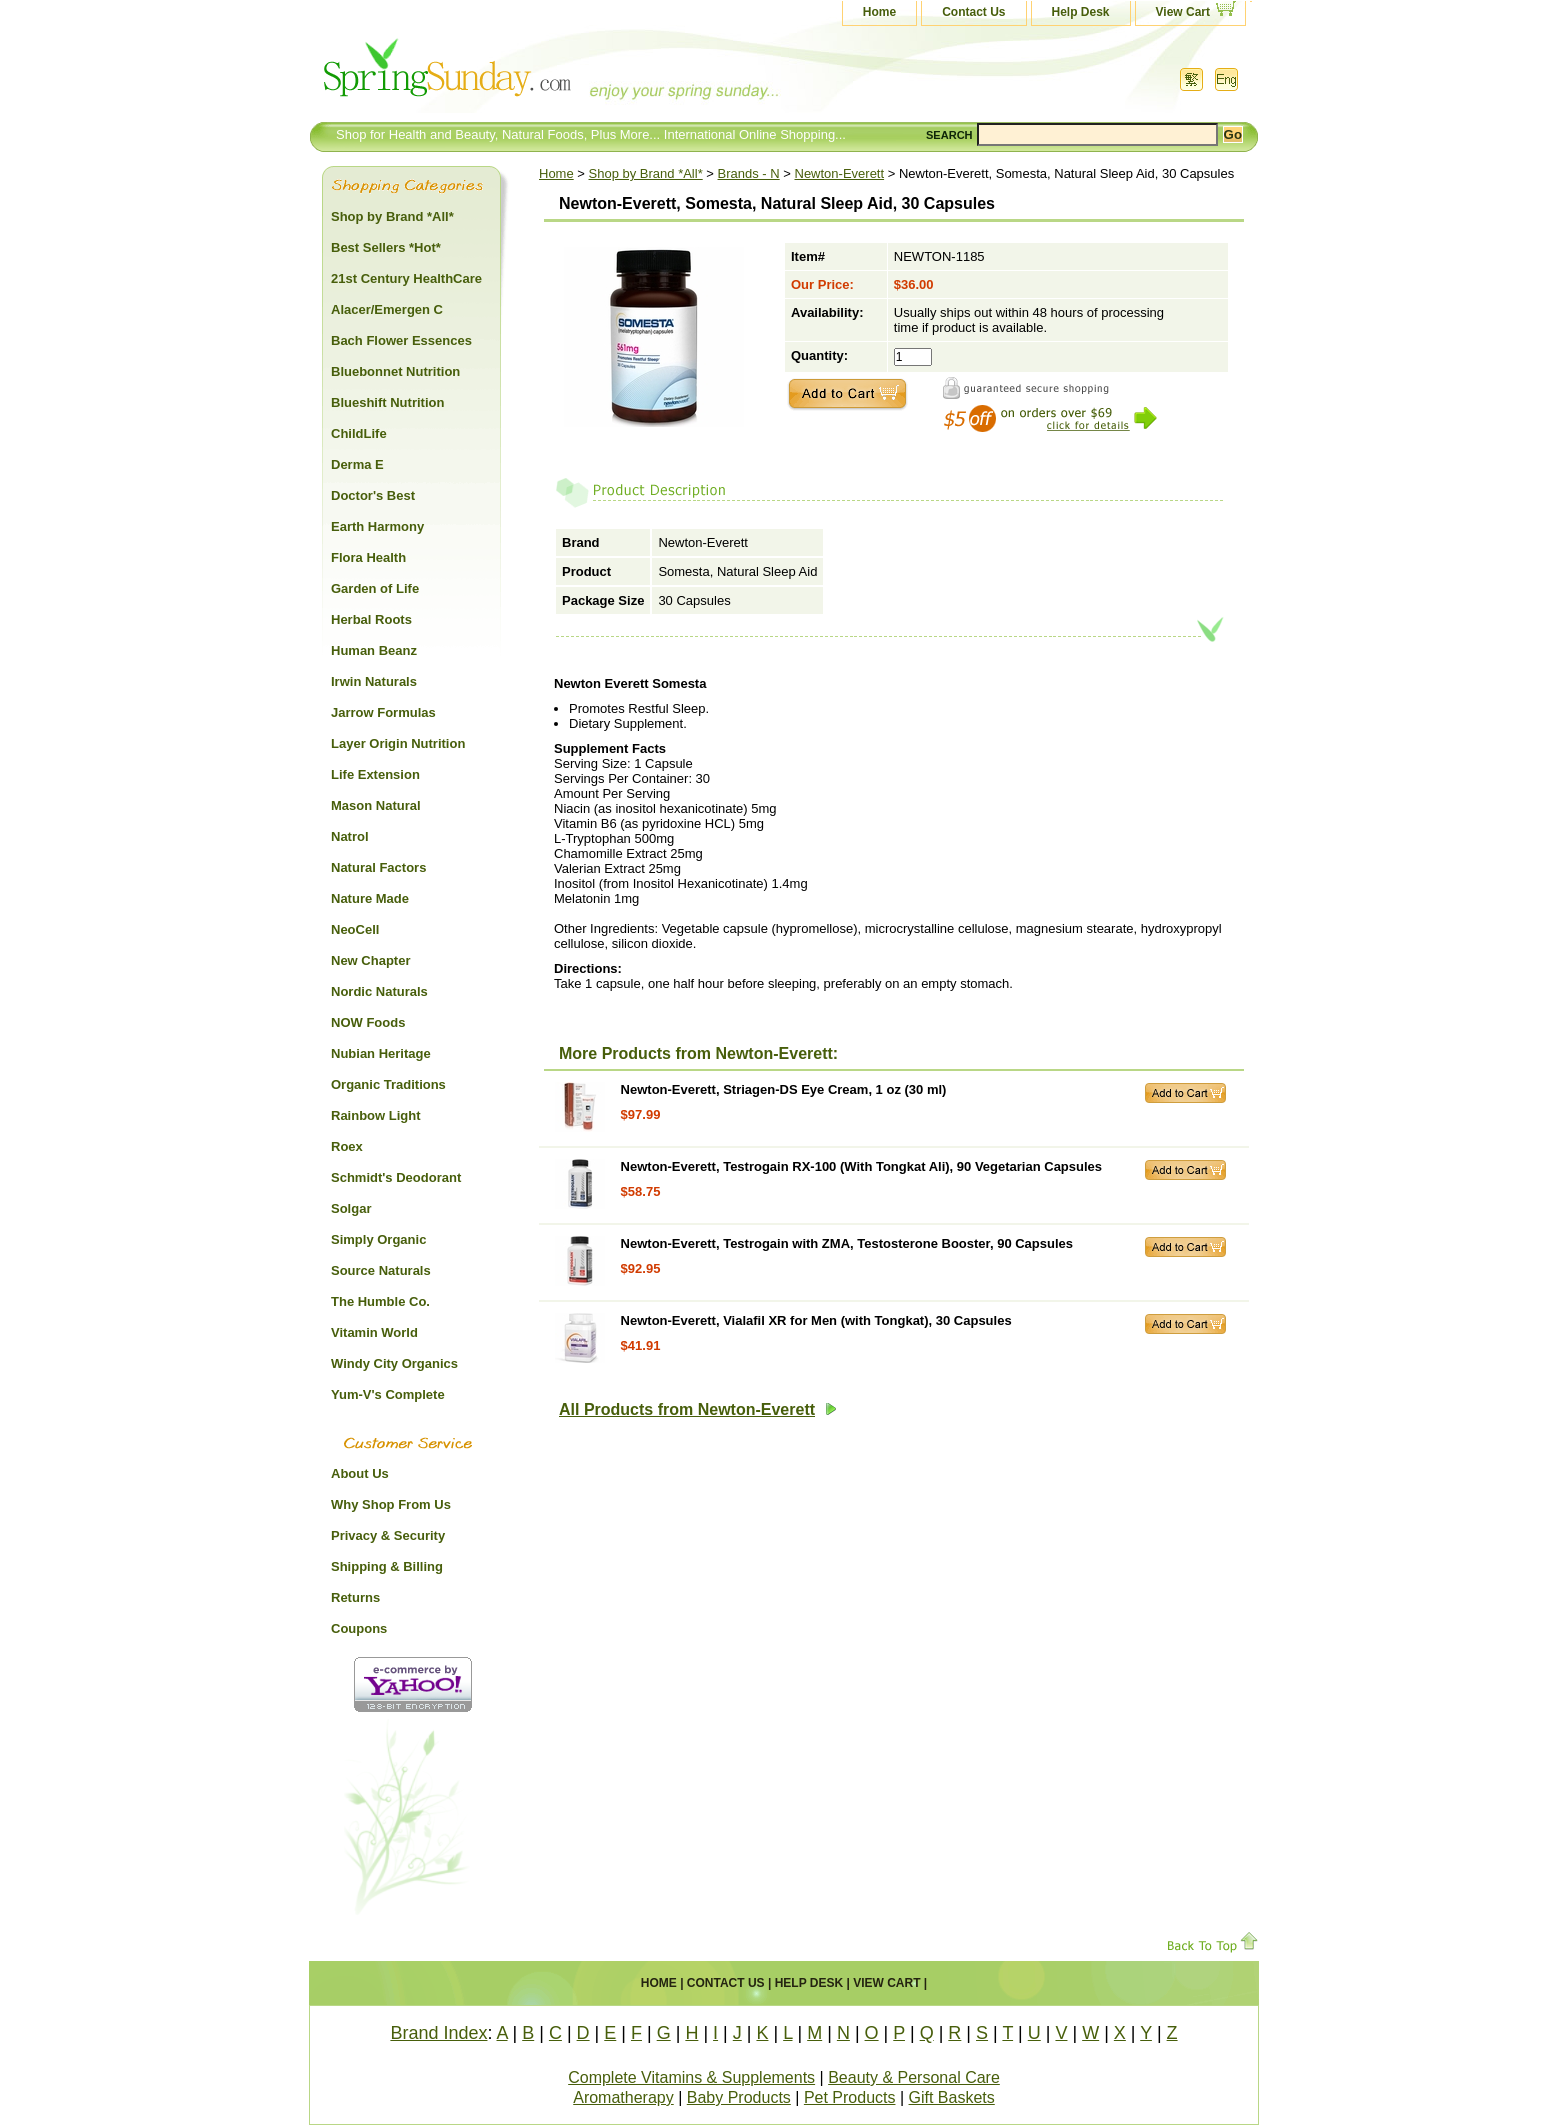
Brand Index (438, 2033)
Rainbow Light (376, 1115)
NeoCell (355, 929)
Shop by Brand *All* (646, 173)
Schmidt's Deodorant (396, 1177)
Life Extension (375, 774)
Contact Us (973, 12)
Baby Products (739, 2097)
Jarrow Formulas (383, 712)
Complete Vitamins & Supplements (691, 2077)
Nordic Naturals (379, 991)
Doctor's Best (373, 495)
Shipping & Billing (387, 1566)
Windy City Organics (394, 1363)
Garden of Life (375, 588)
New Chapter (370, 960)
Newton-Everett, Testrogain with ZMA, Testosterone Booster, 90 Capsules (847, 1243)
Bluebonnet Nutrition (395, 371)
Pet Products (850, 2097)
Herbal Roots (371, 619)
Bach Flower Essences (401, 340)
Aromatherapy (623, 2097)
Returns (355, 1597)
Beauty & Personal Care (914, 2077)
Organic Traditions (388, 1084)
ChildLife (359, 433)
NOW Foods (368, 1022)
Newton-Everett (840, 173)
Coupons (359, 1628)
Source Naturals (381, 1270)
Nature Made (370, 898)
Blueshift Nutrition (387, 402)
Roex (347, 1146)
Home (879, 12)
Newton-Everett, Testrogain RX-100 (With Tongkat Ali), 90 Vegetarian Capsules (861, 1166)
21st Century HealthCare (406, 278)
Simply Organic (378, 1239)
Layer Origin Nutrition (398, 743)
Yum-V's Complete (388, 1394)
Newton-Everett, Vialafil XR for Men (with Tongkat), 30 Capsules (816, 1320)
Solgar (351, 1208)
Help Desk (1081, 12)
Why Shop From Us (391, 1504)
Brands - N (749, 173)
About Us (360, 1473)
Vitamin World (374, 1332)
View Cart (1183, 12)
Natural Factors (378, 867)
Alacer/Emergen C (387, 309)
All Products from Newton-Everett (698, 1409)
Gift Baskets (952, 2097)
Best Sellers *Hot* (386, 247)
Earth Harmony (377, 526)
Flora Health (368, 557)
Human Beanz (374, 650)
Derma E (357, 464)
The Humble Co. (380, 1301)
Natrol (350, 836)
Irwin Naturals (374, 681)
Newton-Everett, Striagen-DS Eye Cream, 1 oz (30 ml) (784, 1089)
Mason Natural (376, 805)
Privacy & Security (388, 1535)
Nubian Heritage (381, 1053)
